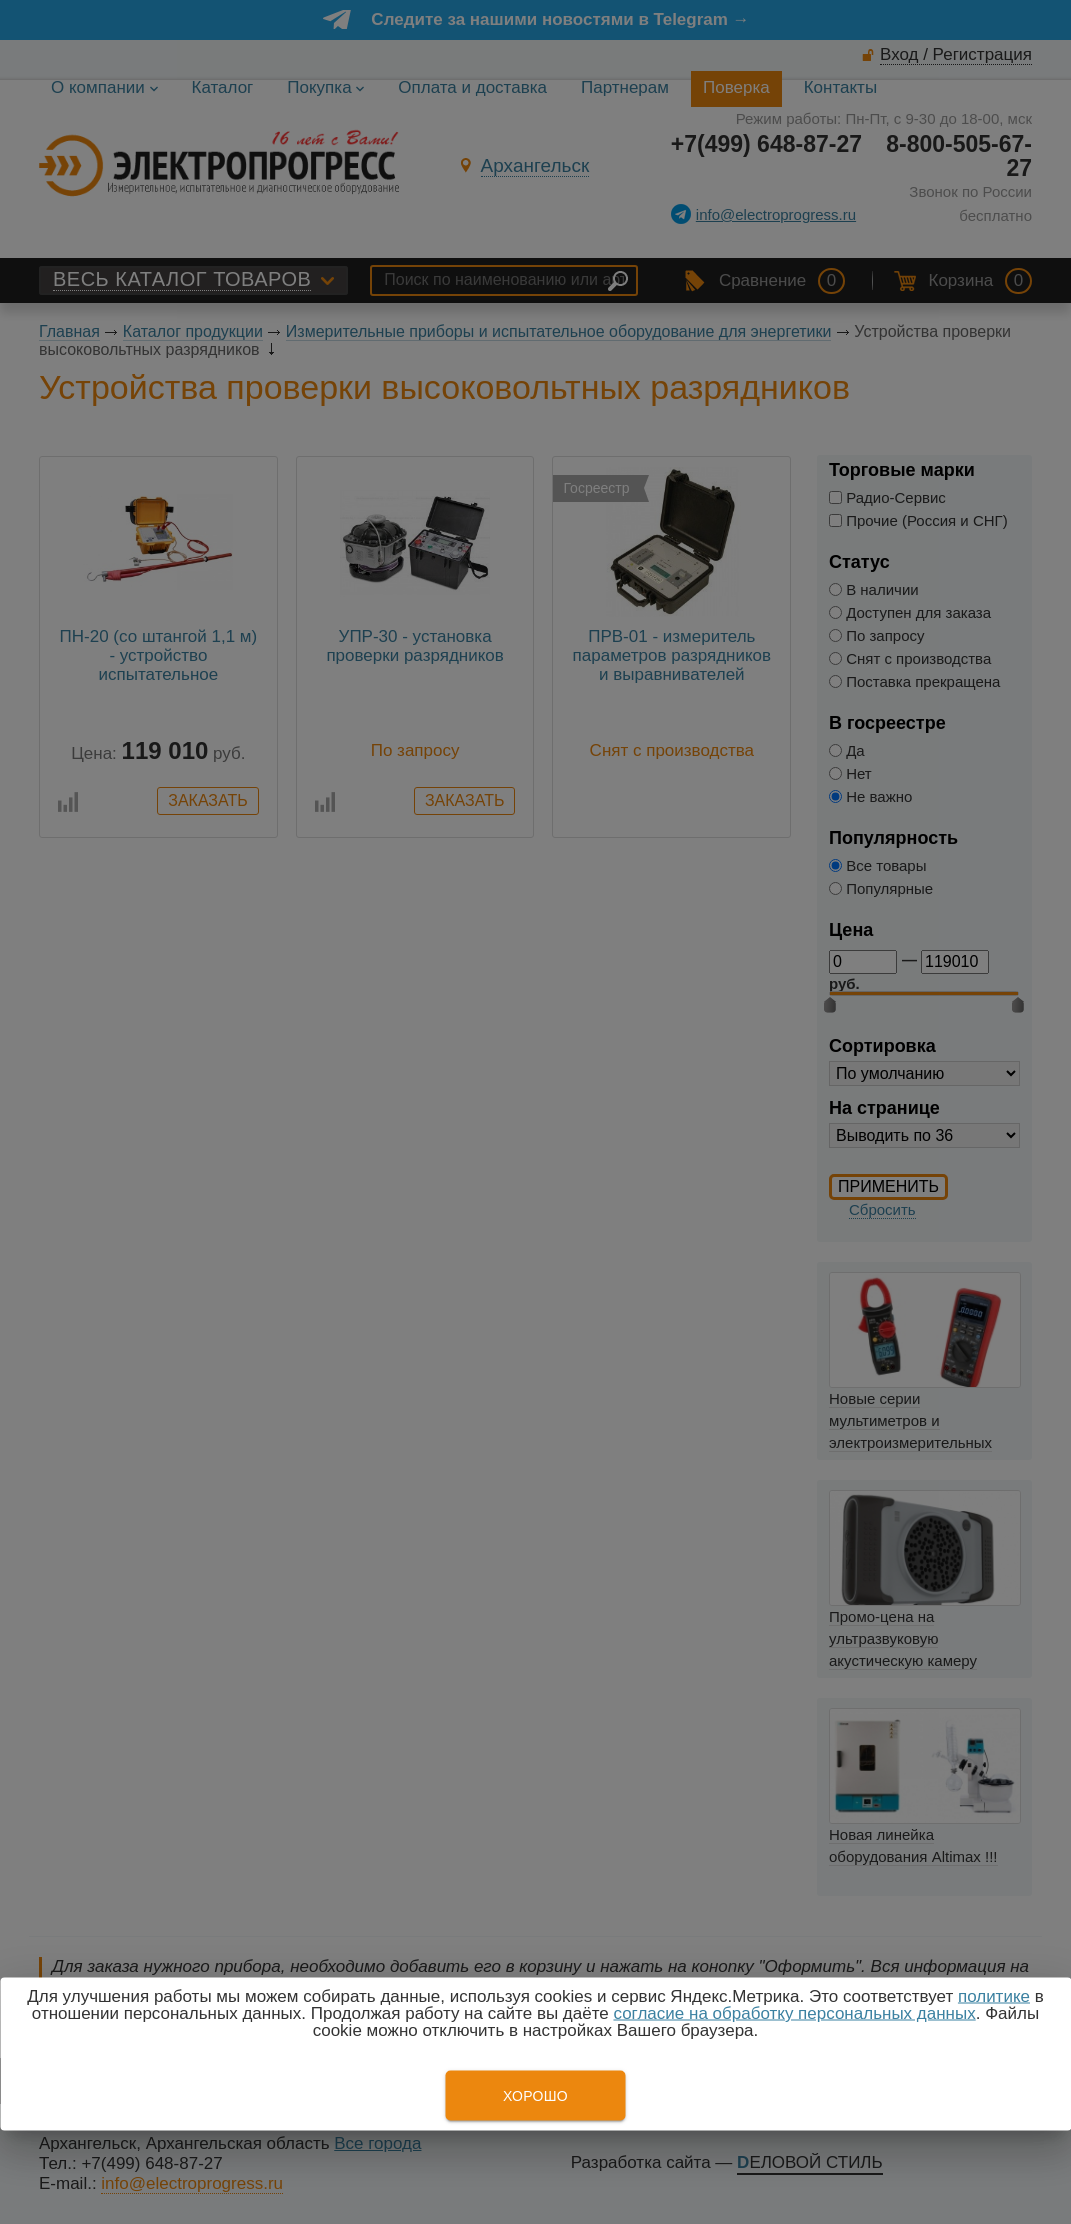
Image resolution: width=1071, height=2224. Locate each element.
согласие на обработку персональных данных (794, 2013)
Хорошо (535, 2096)
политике (994, 1996)
